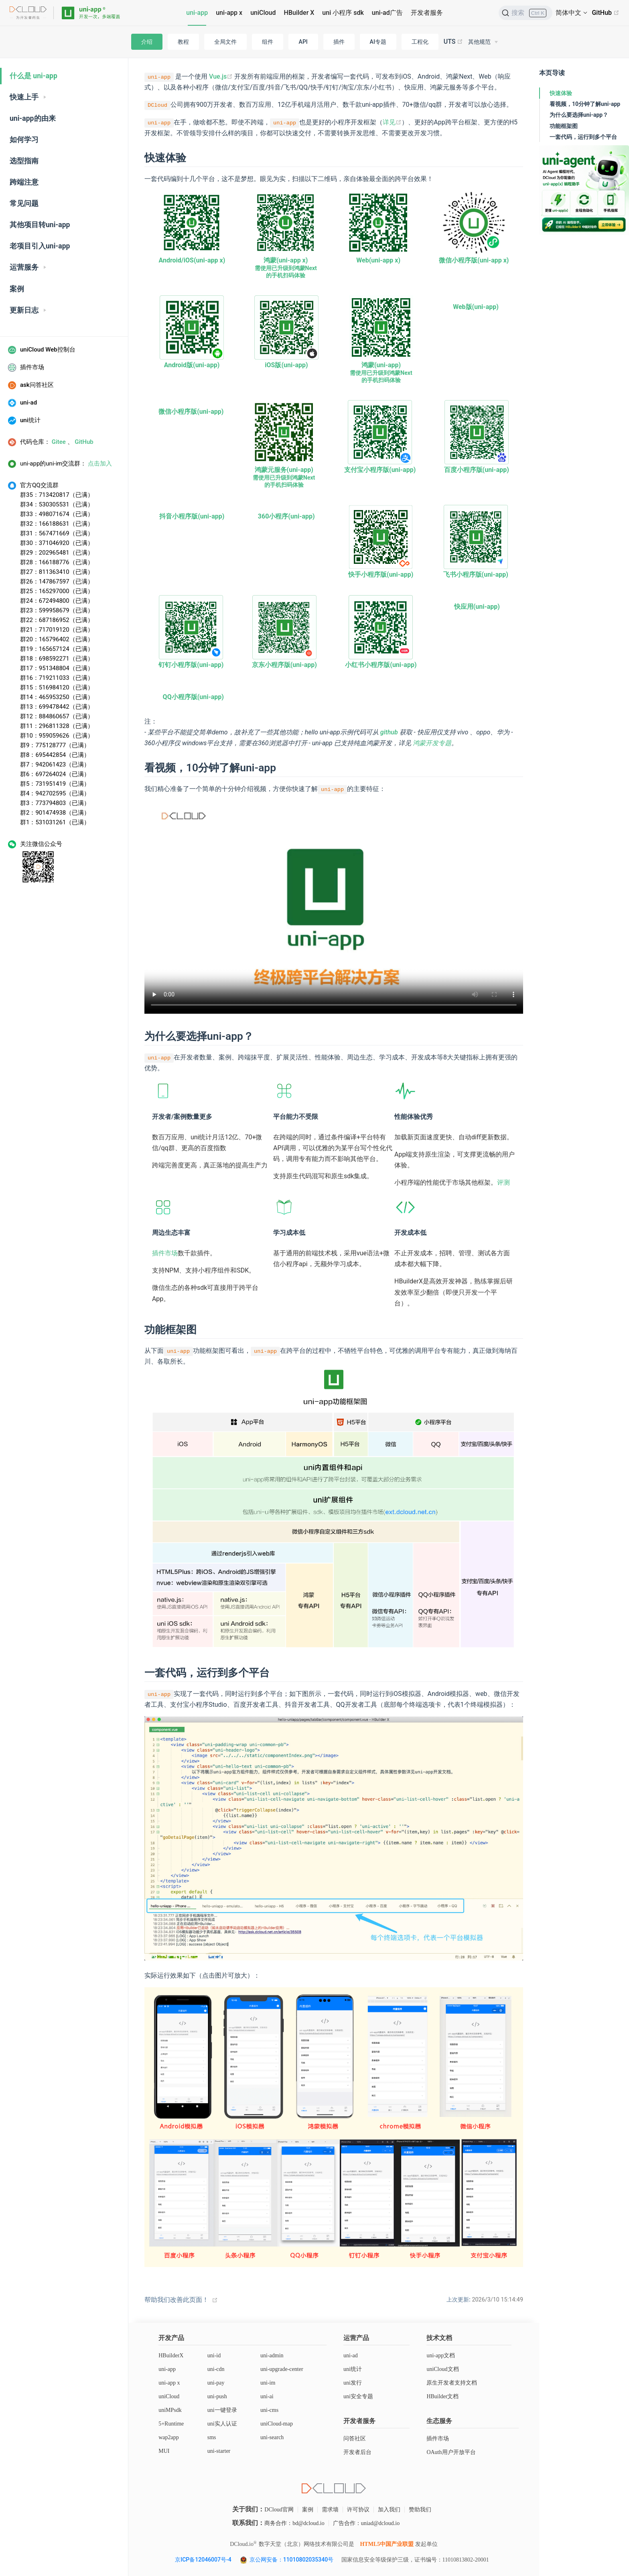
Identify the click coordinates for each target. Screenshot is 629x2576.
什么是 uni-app (33, 76)
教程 (183, 42)
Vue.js (221, 76)
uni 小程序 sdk (342, 12)
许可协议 (358, 2510)
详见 (392, 122)
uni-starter (219, 2451)
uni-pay (216, 2383)
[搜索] (526, 13)
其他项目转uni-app (40, 225)
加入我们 (389, 2510)
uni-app (197, 12)
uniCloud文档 (442, 2369)
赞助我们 (420, 2510)
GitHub (605, 13)
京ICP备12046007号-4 (203, 2559)
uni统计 (352, 2369)
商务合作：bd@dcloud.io (294, 2523)
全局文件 (225, 42)
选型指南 (24, 161)
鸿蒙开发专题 (432, 743)
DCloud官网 (278, 2510)
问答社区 (354, 2439)
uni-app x (229, 12)
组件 (267, 42)
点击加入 (100, 463)
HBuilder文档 (442, 2396)
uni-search (272, 2437)
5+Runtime (171, 2424)
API (303, 42)
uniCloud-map (276, 2424)
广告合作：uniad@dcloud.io (366, 2523)
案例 (17, 289)
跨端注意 (24, 182)
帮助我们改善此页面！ (176, 2300)
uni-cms (269, 2410)
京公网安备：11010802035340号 (292, 2559)
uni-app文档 (440, 2355)
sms (211, 2437)
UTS (453, 41)
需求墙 (330, 2510)
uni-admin (272, 2355)
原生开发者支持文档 (451, 2383)
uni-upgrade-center (281, 2369)
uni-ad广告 (387, 12)
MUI (163, 2451)
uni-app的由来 (33, 118)
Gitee (59, 441)
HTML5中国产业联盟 (387, 2544)
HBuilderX (170, 2355)
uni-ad (350, 2355)
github (389, 732)
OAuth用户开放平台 (450, 2452)
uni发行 (352, 2383)
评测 (503, 1182)
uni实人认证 (222, 2424)
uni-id (214, 2355)
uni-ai (267, 2396)
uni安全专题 (358, 2396)
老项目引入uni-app (40, 246)
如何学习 (24, 140)
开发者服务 (427, 12)
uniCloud (263, 12)
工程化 (420, 42)
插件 (339, 42)
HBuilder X (299, 12)
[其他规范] (483, 42)
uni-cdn (216, 2369)
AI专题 (378, 42)
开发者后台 (357, 2452)
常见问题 (24, 203)
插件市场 (165, 1253)
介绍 (146, 42)
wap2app (168, 2437)
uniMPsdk (170, 2410)
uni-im (267, 2383)
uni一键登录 (222, 2410)
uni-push (217, 2396)
